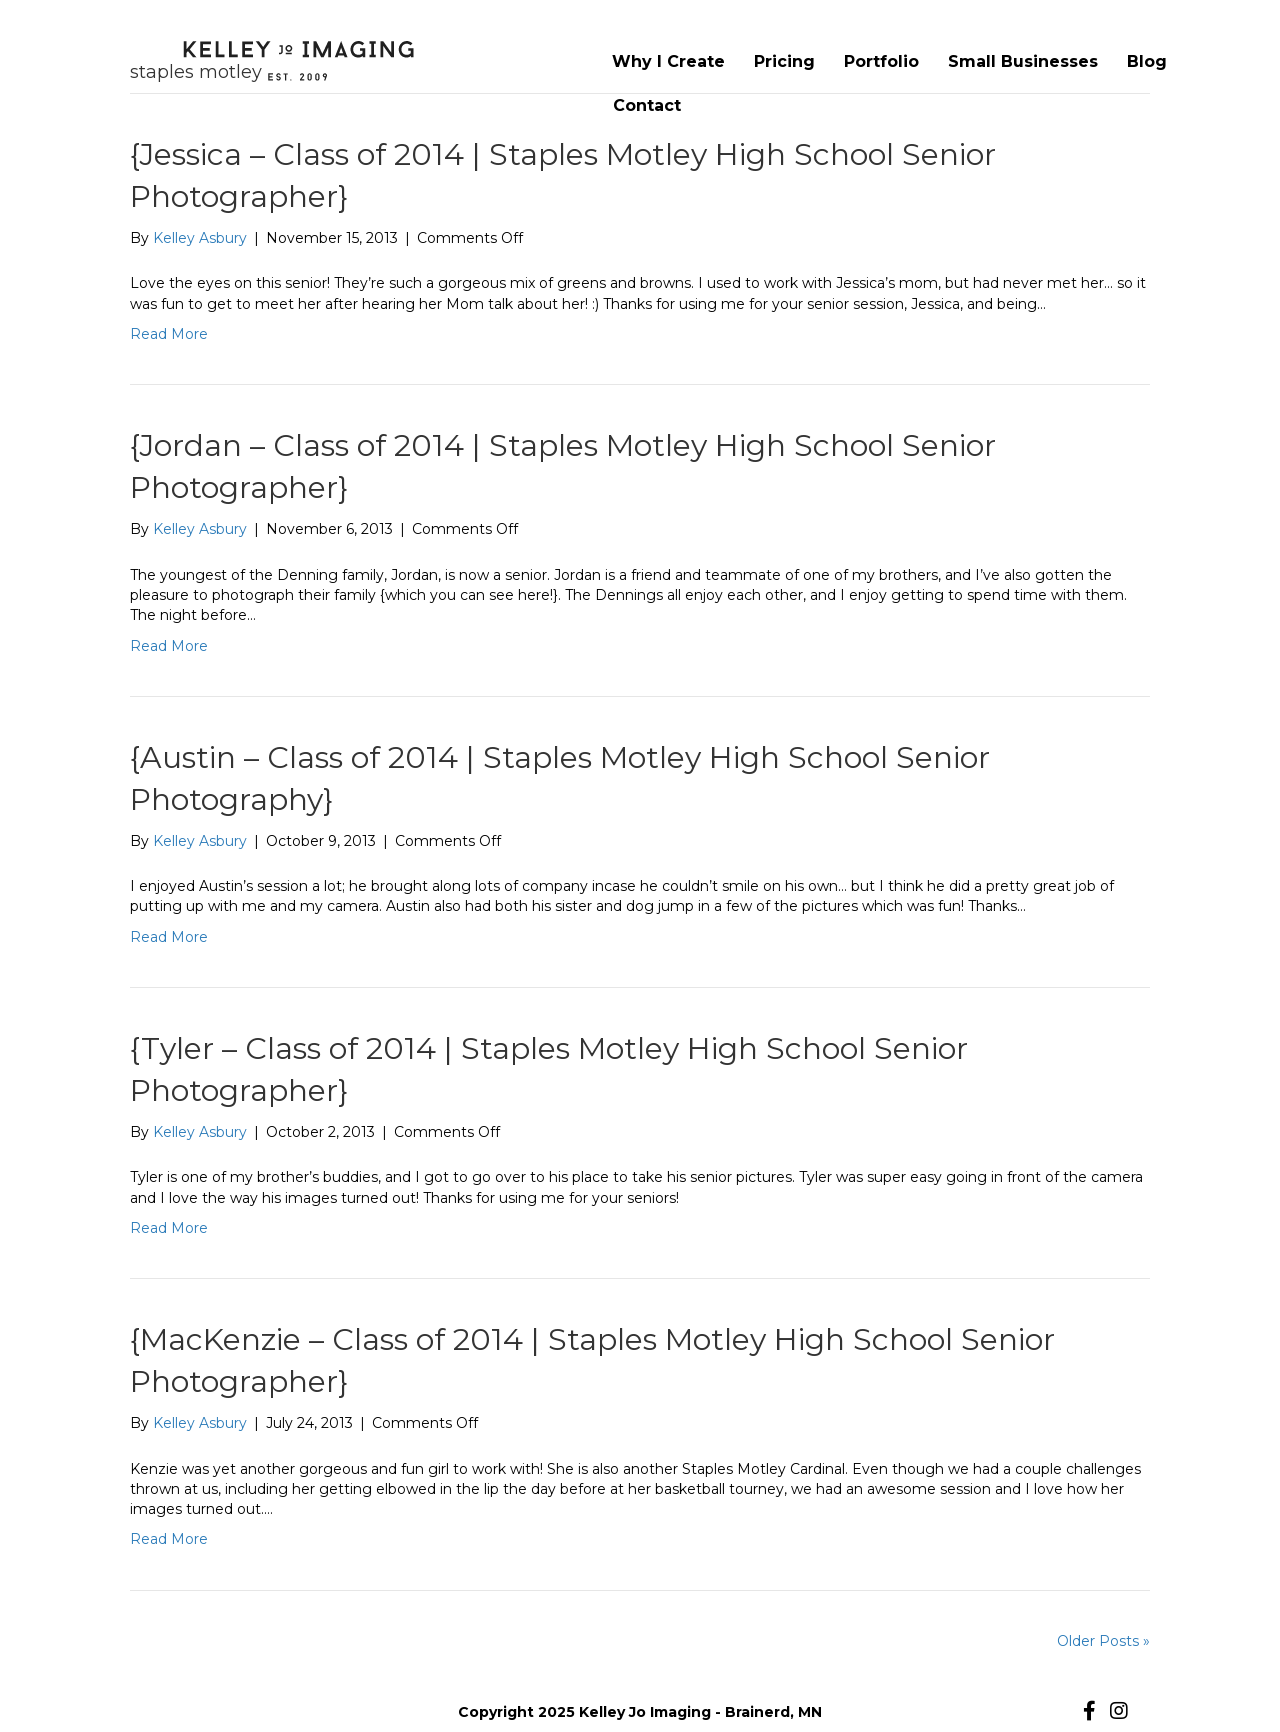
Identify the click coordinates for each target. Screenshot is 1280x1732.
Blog (1147, 61)
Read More (169, 334)
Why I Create (668, 61)
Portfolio (881, 61)
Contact (647, 105)
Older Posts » (1103, 1641)
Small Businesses (1023, 61)
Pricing (784, 61)
